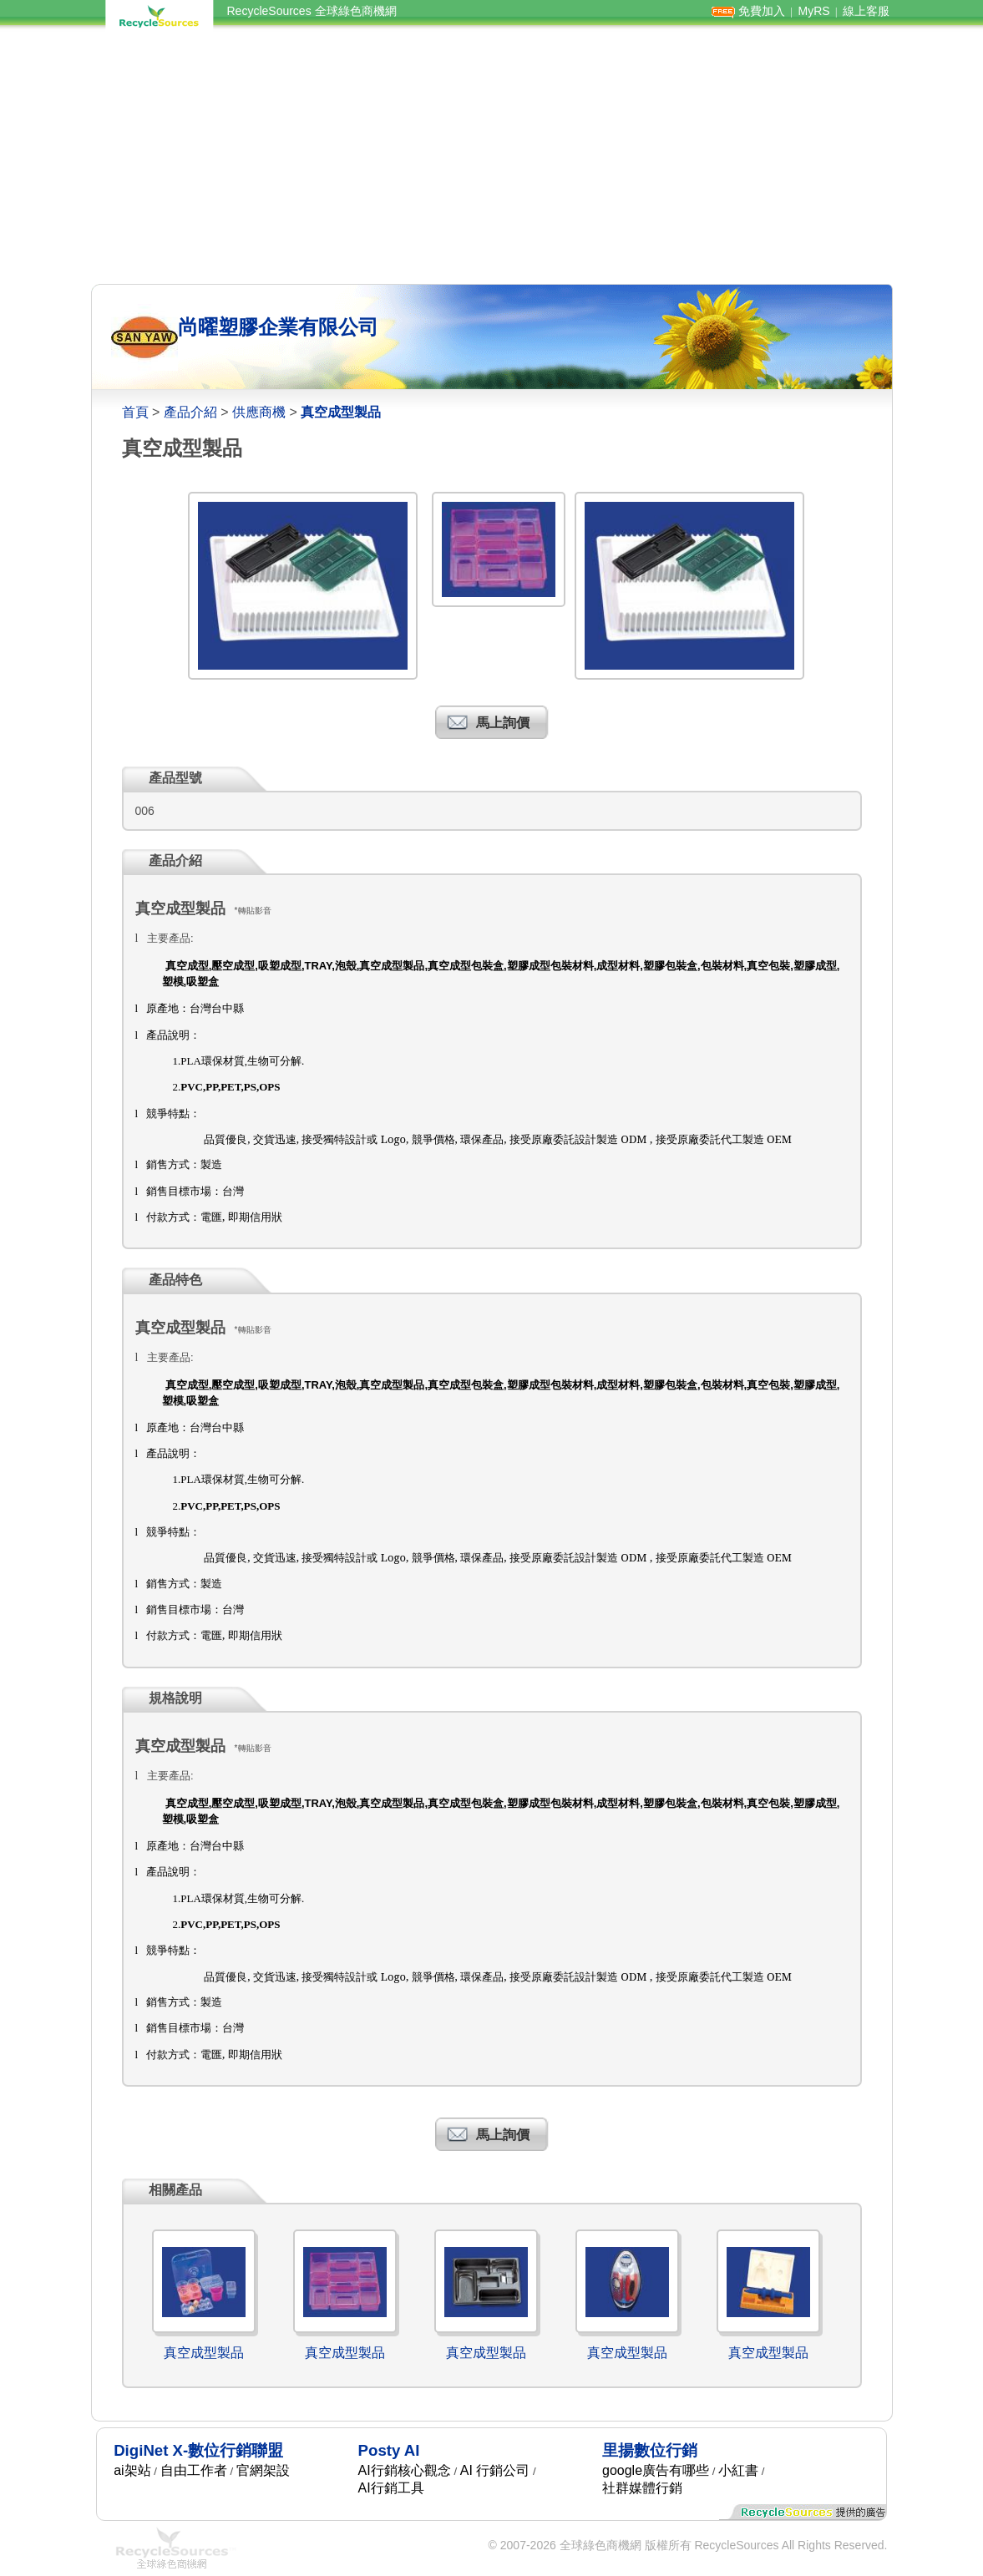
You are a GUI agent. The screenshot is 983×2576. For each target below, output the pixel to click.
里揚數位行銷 (649, 2450)
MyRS (813, 11)
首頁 (135, 412)
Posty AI (389, 2450)
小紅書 (738, 2470)
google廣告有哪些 (655, 2470)
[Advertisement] (492, 157)
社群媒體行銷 (642, 2488)
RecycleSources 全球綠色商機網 (312, 11)
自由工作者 (193, 2470)
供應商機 (259, 412)
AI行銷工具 (391, 2488)
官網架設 (263, 2470)
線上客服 (866, 11)
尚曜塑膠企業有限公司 (278, 327)
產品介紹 (190, 412)
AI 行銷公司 (495, 2470)
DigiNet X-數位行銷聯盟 (198, 2450)
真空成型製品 (204, 2353)
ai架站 (132, 2470)
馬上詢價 (503, 723)
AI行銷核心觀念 (404, 2470)
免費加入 (761, 11)
